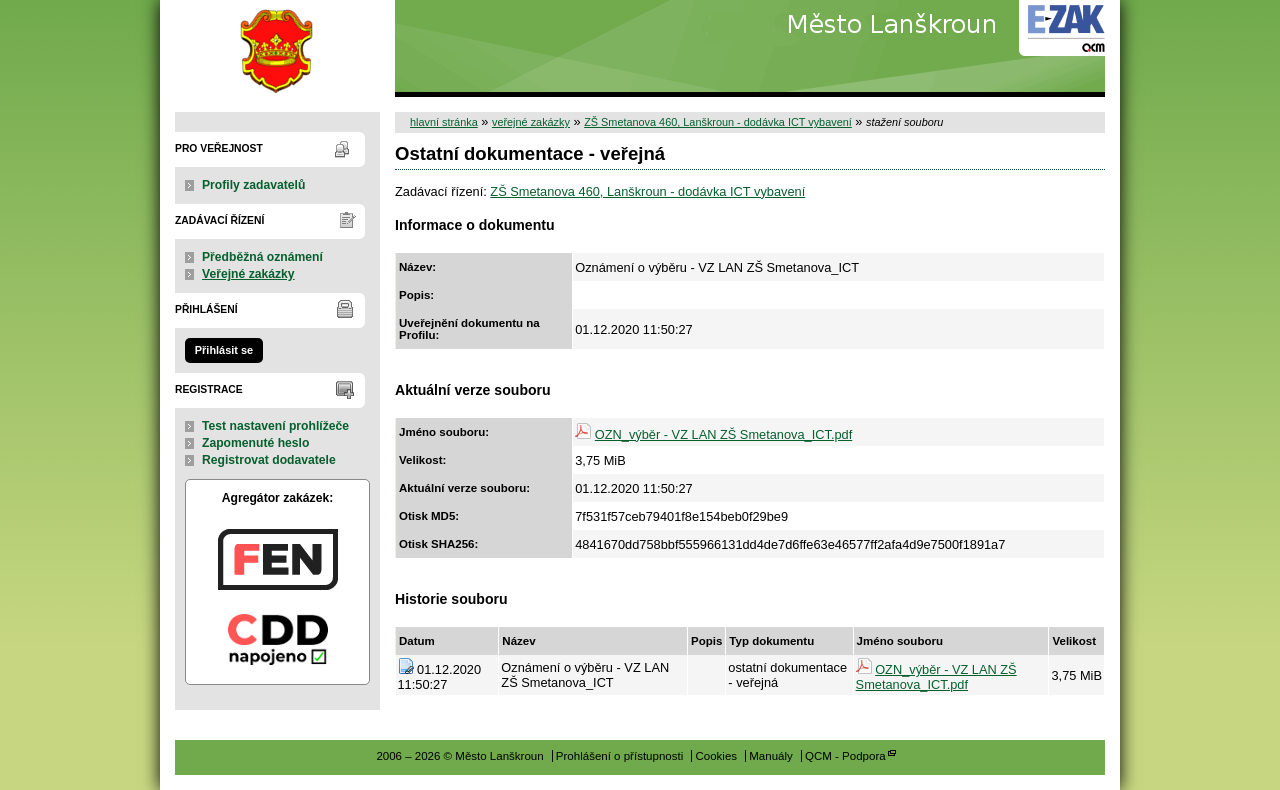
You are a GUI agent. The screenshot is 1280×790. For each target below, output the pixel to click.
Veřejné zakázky (248, 274)
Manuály (771, 756)
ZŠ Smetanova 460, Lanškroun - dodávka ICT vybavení (718, 122)
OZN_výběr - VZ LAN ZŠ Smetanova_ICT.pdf (723, 434)
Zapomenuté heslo (255, 443)
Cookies (716, 756)
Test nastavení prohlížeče (275, 426)
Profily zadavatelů (253, 185)
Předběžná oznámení (262, 257)
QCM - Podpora (845, 756)
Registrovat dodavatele (269, 460)
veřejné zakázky (531, 122)
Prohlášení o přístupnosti (619, 756)
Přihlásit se (224, 350)
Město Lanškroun (277, 48)
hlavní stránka (444, 122)
